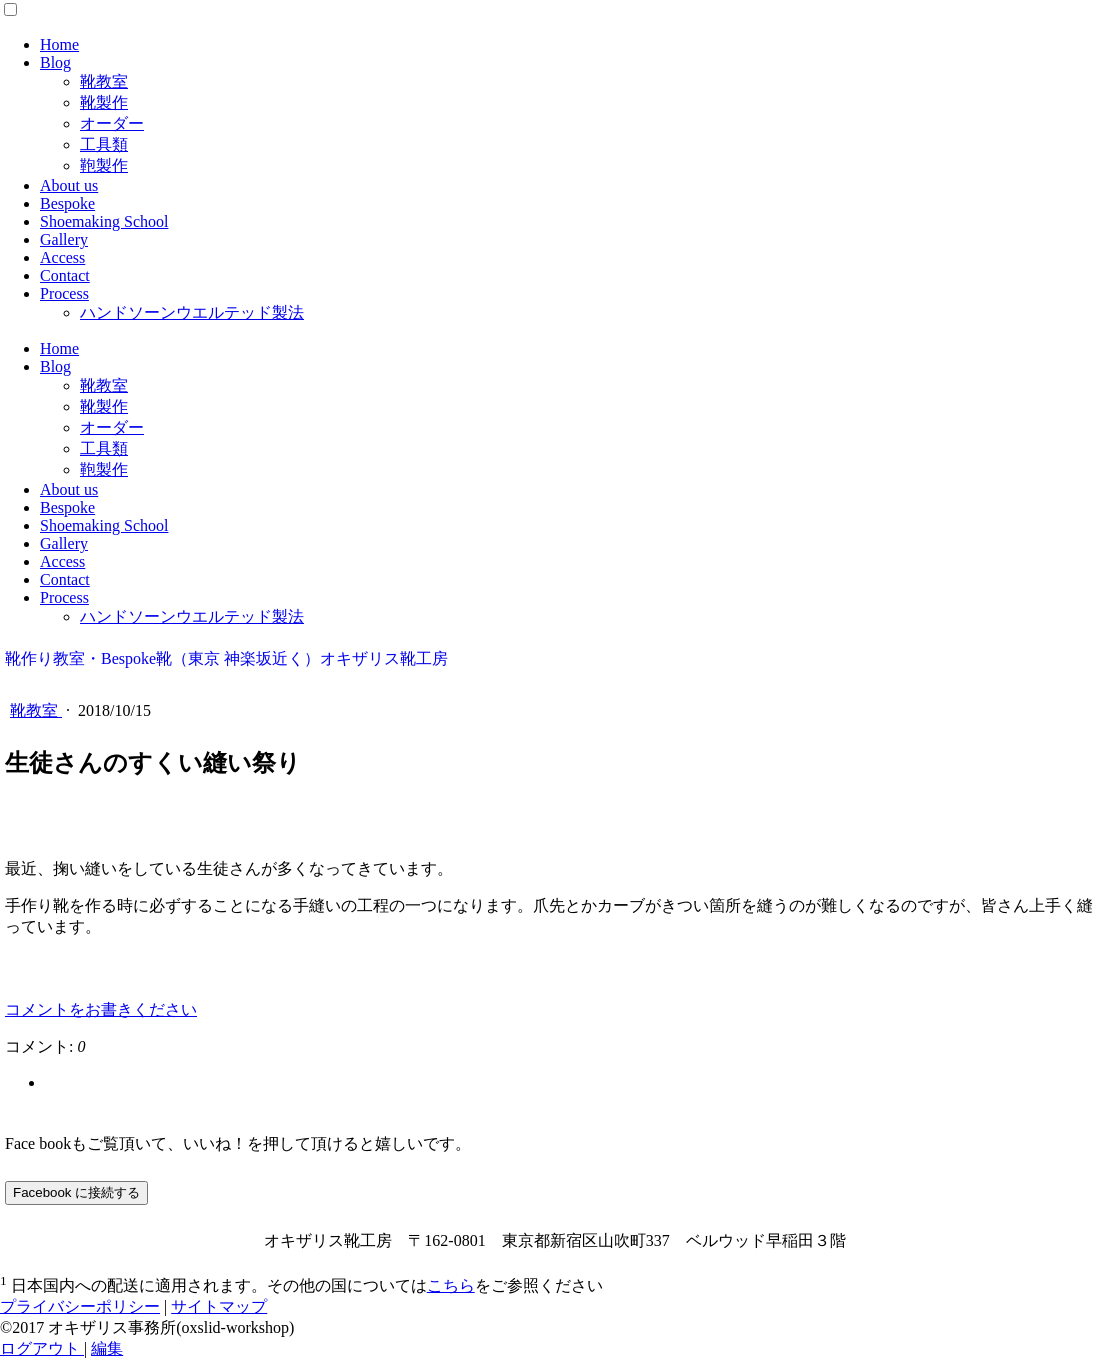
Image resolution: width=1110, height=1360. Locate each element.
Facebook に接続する (76, 1192)
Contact (65, 275)
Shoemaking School (104, 221)
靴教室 (104, 81)
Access (62, 257)
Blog (55, 62)
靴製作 (104, 102)
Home (59, 44)
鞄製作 (104, 165)
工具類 (104, 144)
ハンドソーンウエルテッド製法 (192, 312)
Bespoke (67, 203)
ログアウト (42, 1348)
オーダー (112, 123)
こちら (451, 1285)
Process (64, 293)
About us (69, 185)
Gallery (64, 239)
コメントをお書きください (101, 1009)
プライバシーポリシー (80, 1306)
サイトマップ (219, 1306)
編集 (107, 1348)
